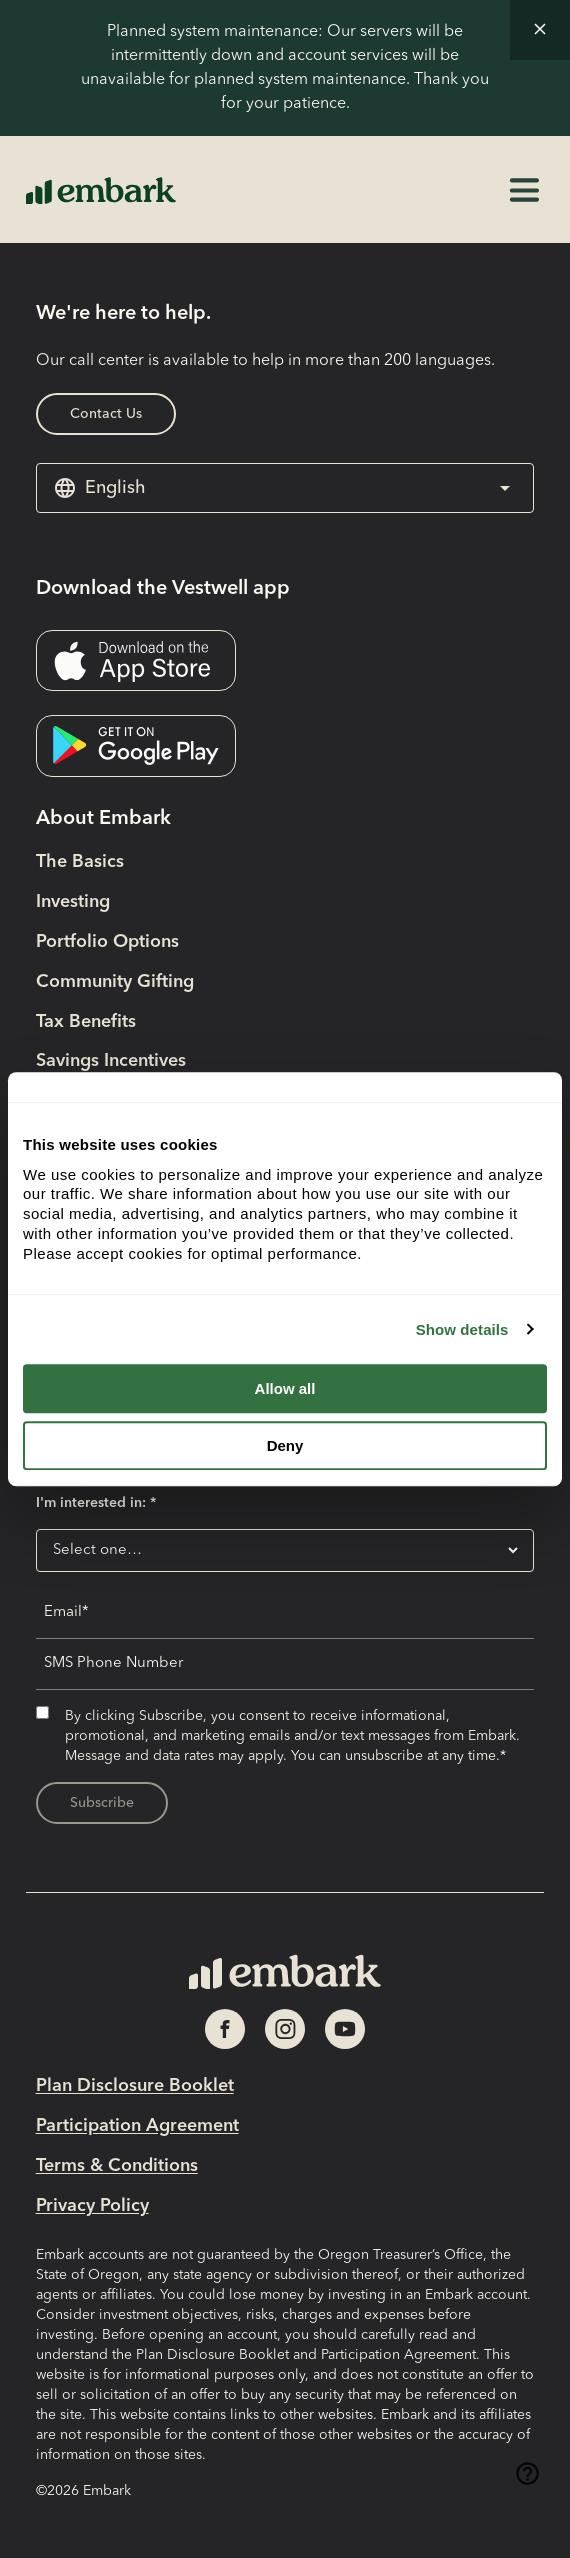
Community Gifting (115, 982)
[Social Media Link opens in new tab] (225, 2029)
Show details (462, 1329)
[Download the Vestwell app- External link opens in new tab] (136, 660)
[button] (540, 30)
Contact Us (106, 414)
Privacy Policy (92, 2206)
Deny (285, 1445)
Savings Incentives (111, 1061)
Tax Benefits (86, 1022)
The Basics (80, 862)
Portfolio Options (107, 942)
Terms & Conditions (117, 2166)
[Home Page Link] (101, 189)
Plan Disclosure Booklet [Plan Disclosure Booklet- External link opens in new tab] (135, 2086)
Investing (73, 902)
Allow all (285, 1388)
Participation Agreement (137, 2126)
